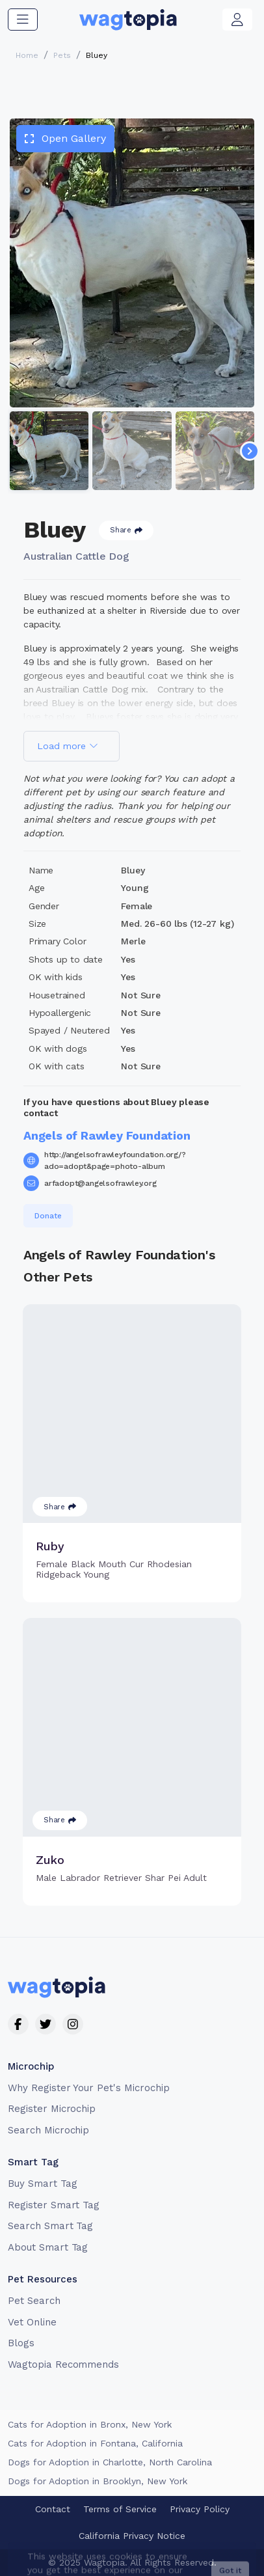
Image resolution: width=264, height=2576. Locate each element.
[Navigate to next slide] (249, 451)
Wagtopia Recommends (63, 2364)
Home (27, 55)
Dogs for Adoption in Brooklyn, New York (97, 2481)
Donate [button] (48, 1215)
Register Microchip (52, 2109)
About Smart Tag (48, 2247)
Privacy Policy (200, 2509)
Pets (62, 55)
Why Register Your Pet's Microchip (89, 2088)
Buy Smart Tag (42, 2183)
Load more (67, 746)
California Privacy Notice (132, 2535)
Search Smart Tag (50, 2226)
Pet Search (34, 2301)
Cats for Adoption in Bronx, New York (90, 2424)
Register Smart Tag (53, 2205)
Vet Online (32, 2322)
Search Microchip (48, 2130)
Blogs (21, 2343)
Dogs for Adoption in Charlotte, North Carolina (110, 2462)
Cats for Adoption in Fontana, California (95, 2443)
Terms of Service (120, 2509)
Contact (52, 2509)
